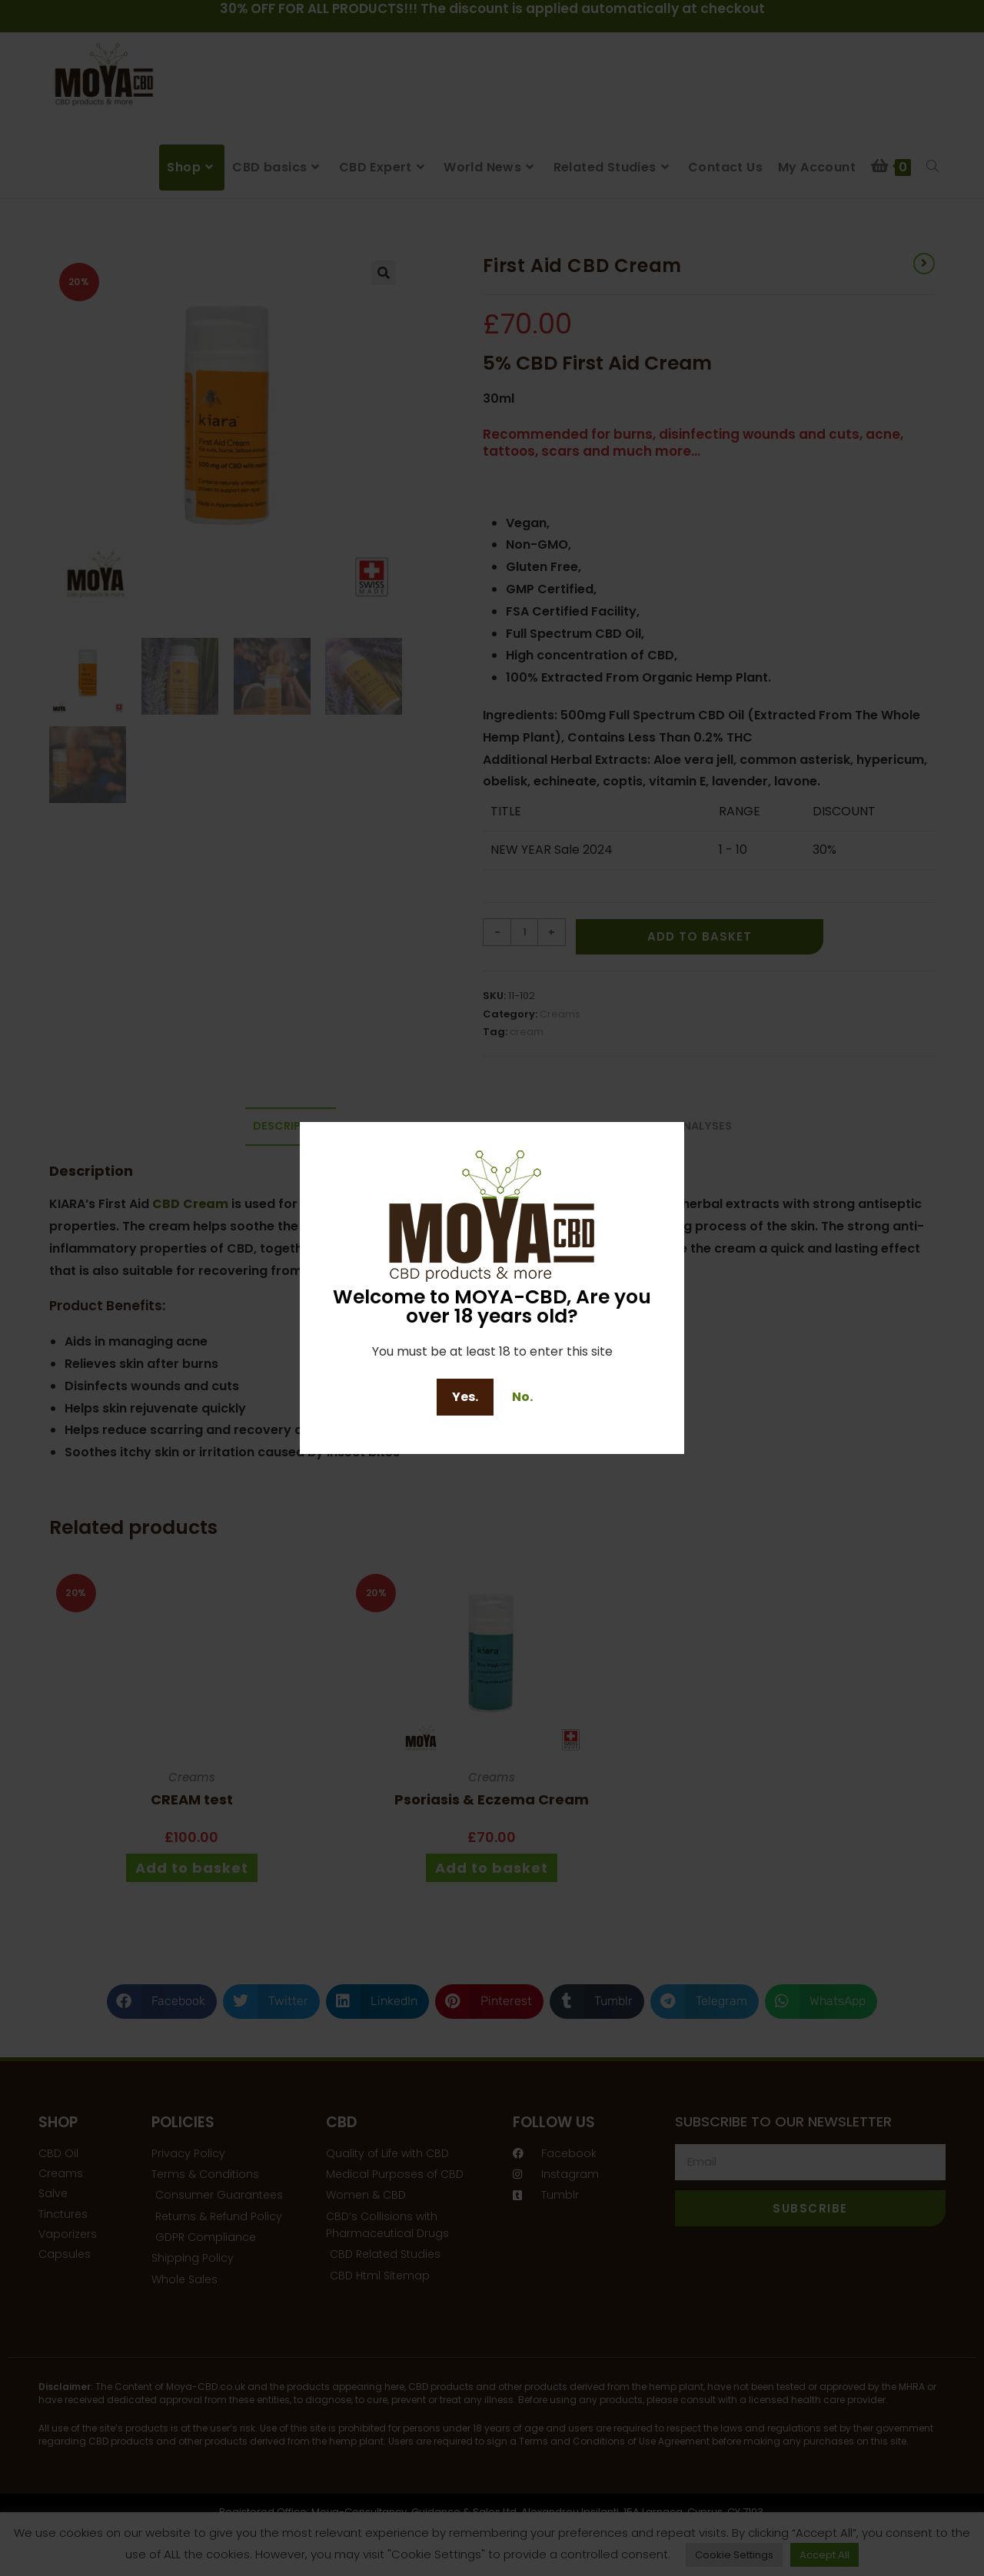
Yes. (465, 1397)
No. (522, 1397)
